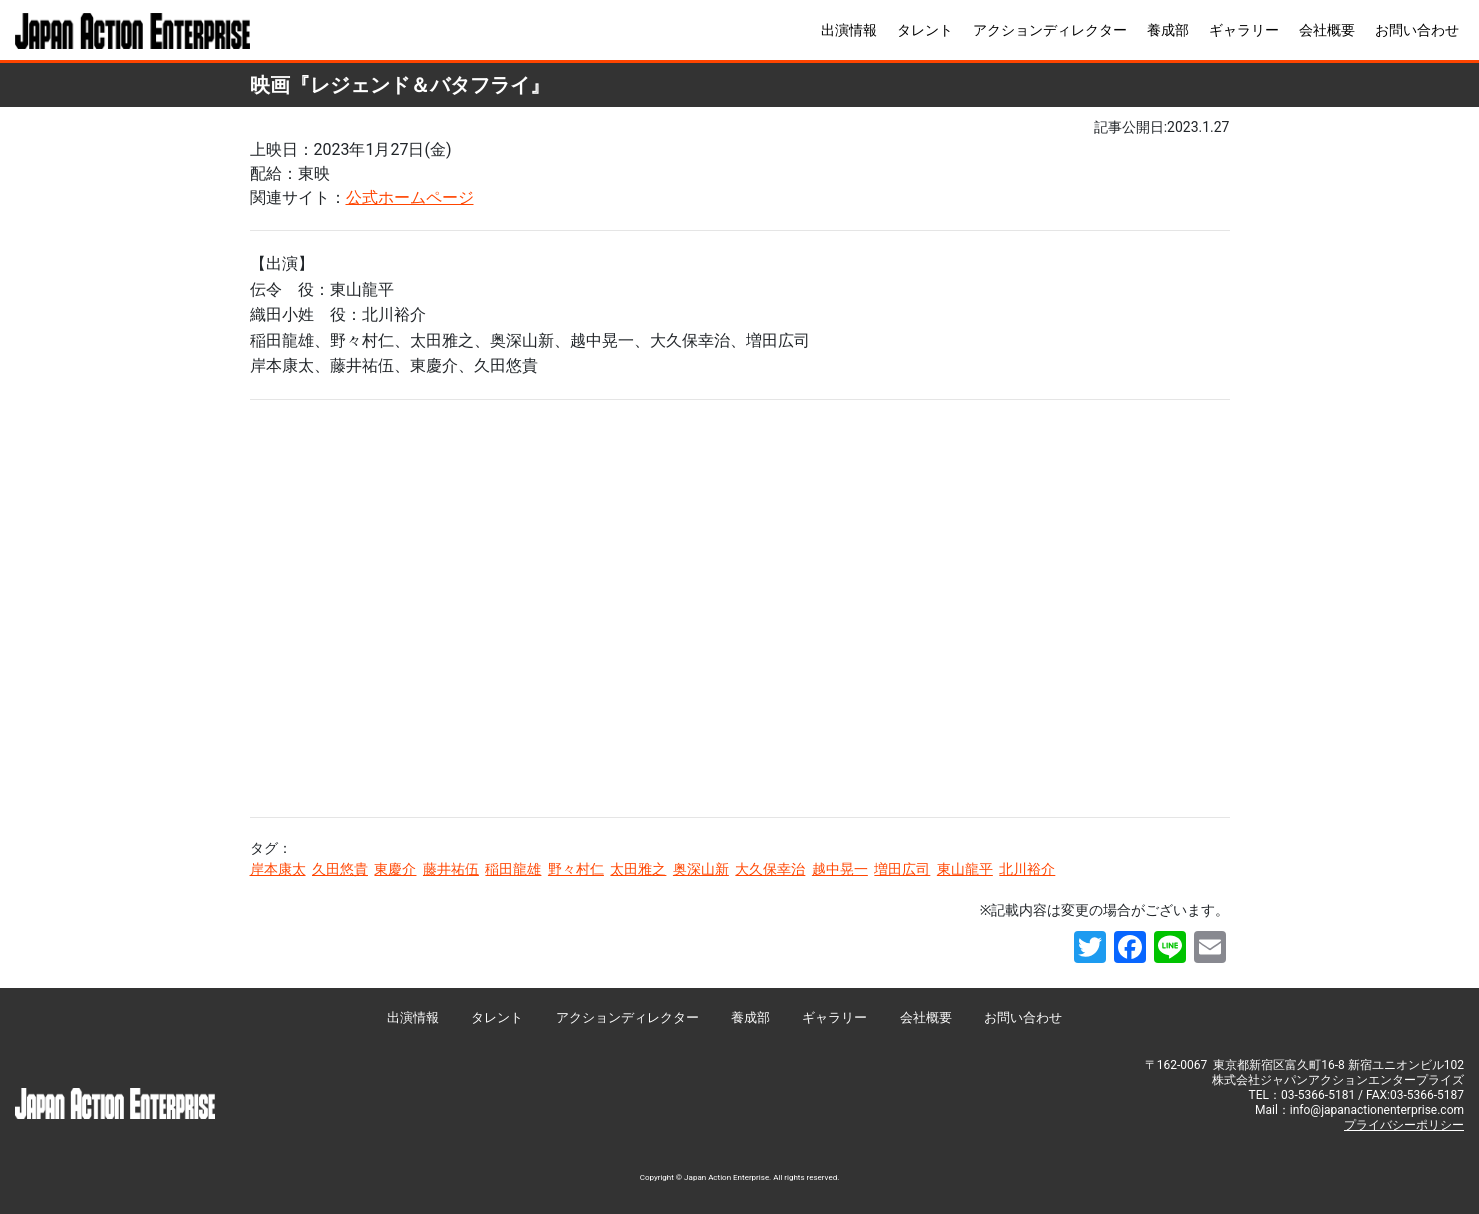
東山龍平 (965, 869)
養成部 (1168, 30)
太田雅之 (638, 869)
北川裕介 (1027, 869)
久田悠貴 (340, 869)
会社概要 (1327, 30)
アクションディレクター (1050, 30)
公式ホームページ (410, 197)
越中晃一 (840, 869)
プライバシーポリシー (1404, 1125)
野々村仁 (576, 869)
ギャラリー (1244, 30)
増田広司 (902, 869)
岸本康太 (278, 869)
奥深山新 (701, 869)
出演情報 (849, 30)
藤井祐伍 (451, 869)
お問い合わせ (1417, 30)
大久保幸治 (770, 869)
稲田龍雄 (513, 869)
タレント (925, 30)
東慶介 (395, 869)
